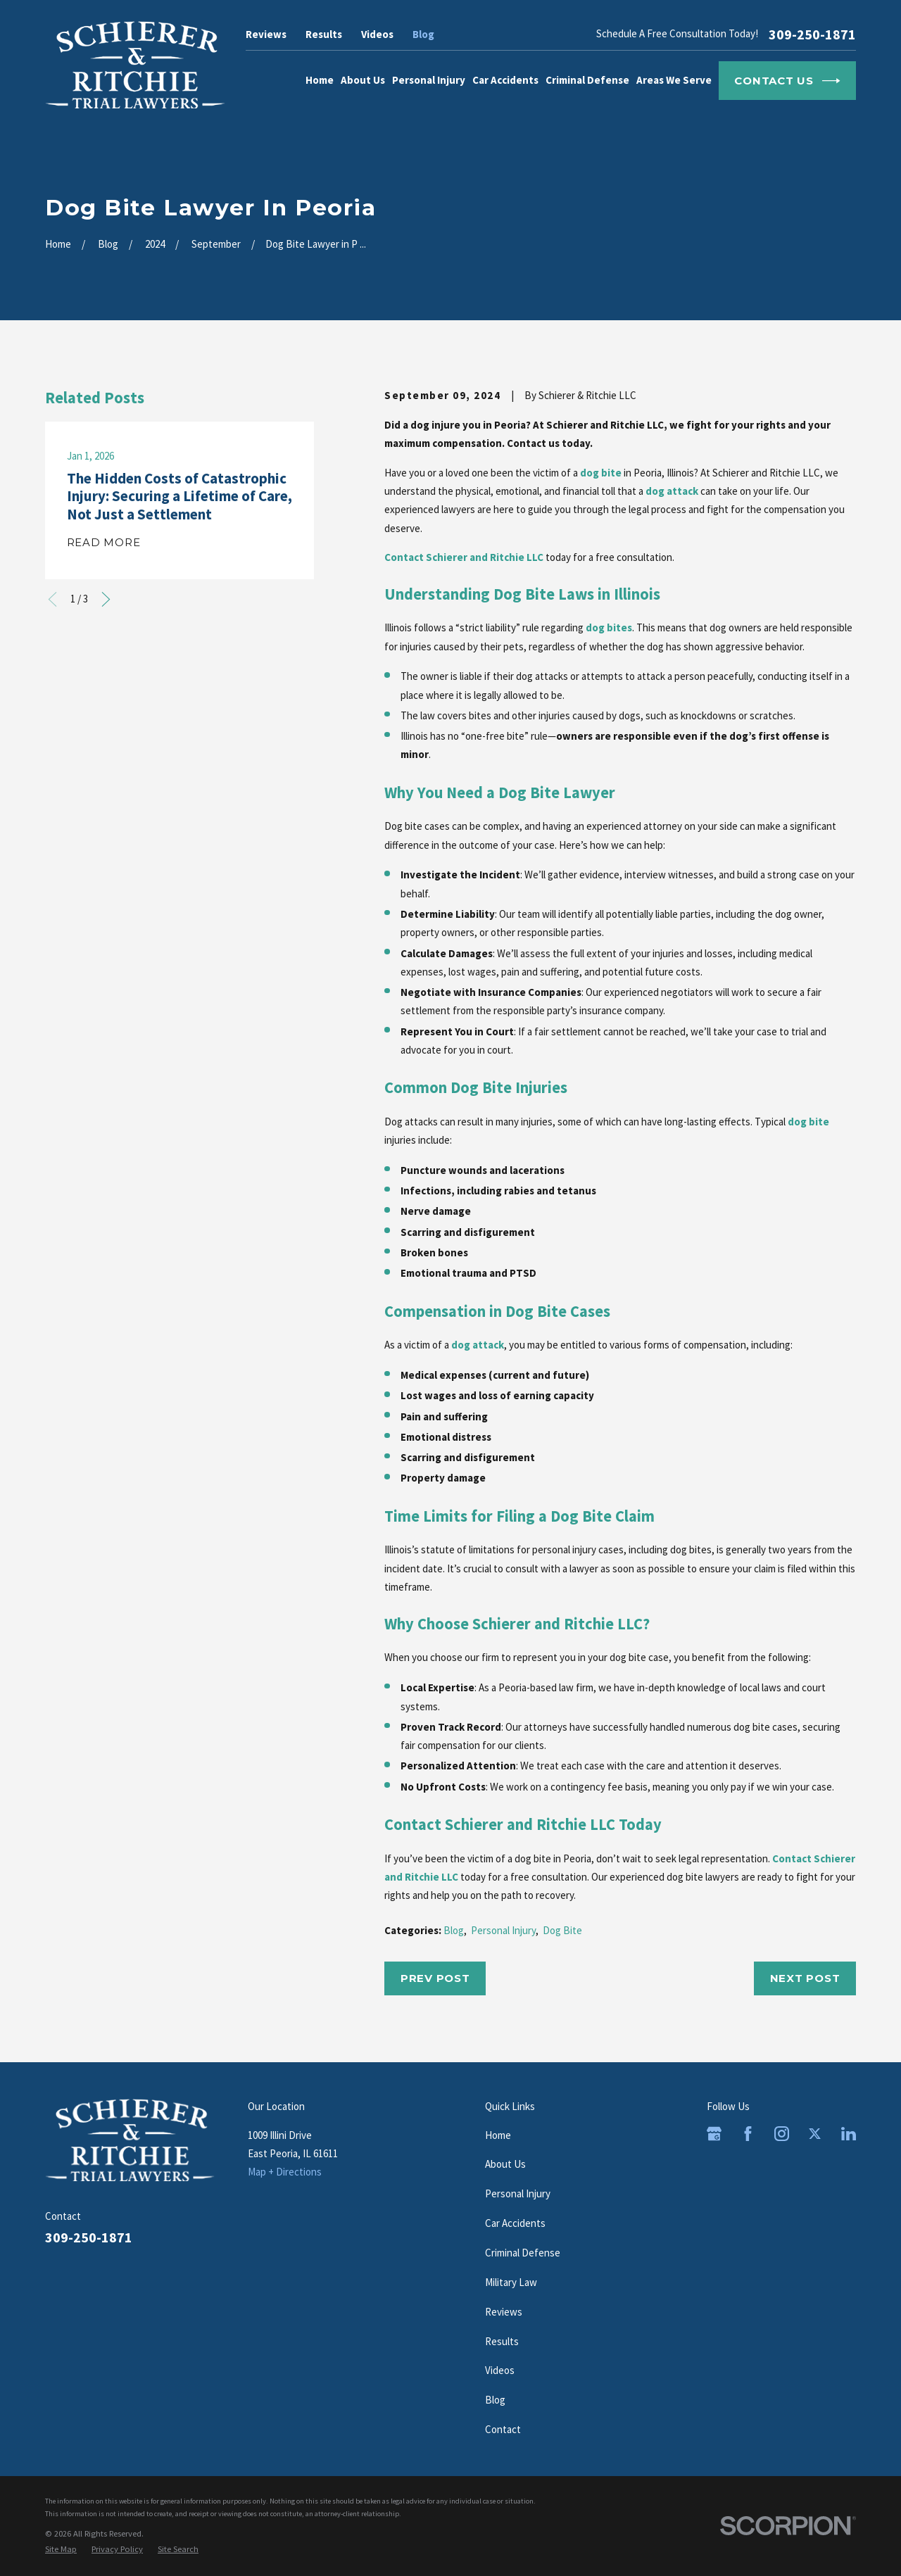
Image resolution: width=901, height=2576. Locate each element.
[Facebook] (748, 2133)
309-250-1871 (812, 34)
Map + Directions (285, 2171)
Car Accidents (515, 2223)
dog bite (601, 472)
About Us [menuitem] (363, 80)
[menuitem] (61, 2549)
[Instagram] (781, 2133)
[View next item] (106, 599)
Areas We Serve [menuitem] (674, 80)
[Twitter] (814, 2133)
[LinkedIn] (848, 2133)
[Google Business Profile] (714, 2133)
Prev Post (435, 1978)
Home (498, 2135)
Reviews (266, 34)
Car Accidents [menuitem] (505, 80)
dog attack (671, 491)
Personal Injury (503, 1930)
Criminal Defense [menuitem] (587, 80)
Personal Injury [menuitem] (428, 80)
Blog (423, 34)
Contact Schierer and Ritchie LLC (463, 557)
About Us (505, 2164)
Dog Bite (562, 1930)
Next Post (805, 1978)
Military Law (511, 2282)
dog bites (609, 627)
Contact (503, 2429)
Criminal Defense (522, 2252)
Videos (377, 34)
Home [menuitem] (319, 80)
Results (323, 34)
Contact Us (787, 81)
